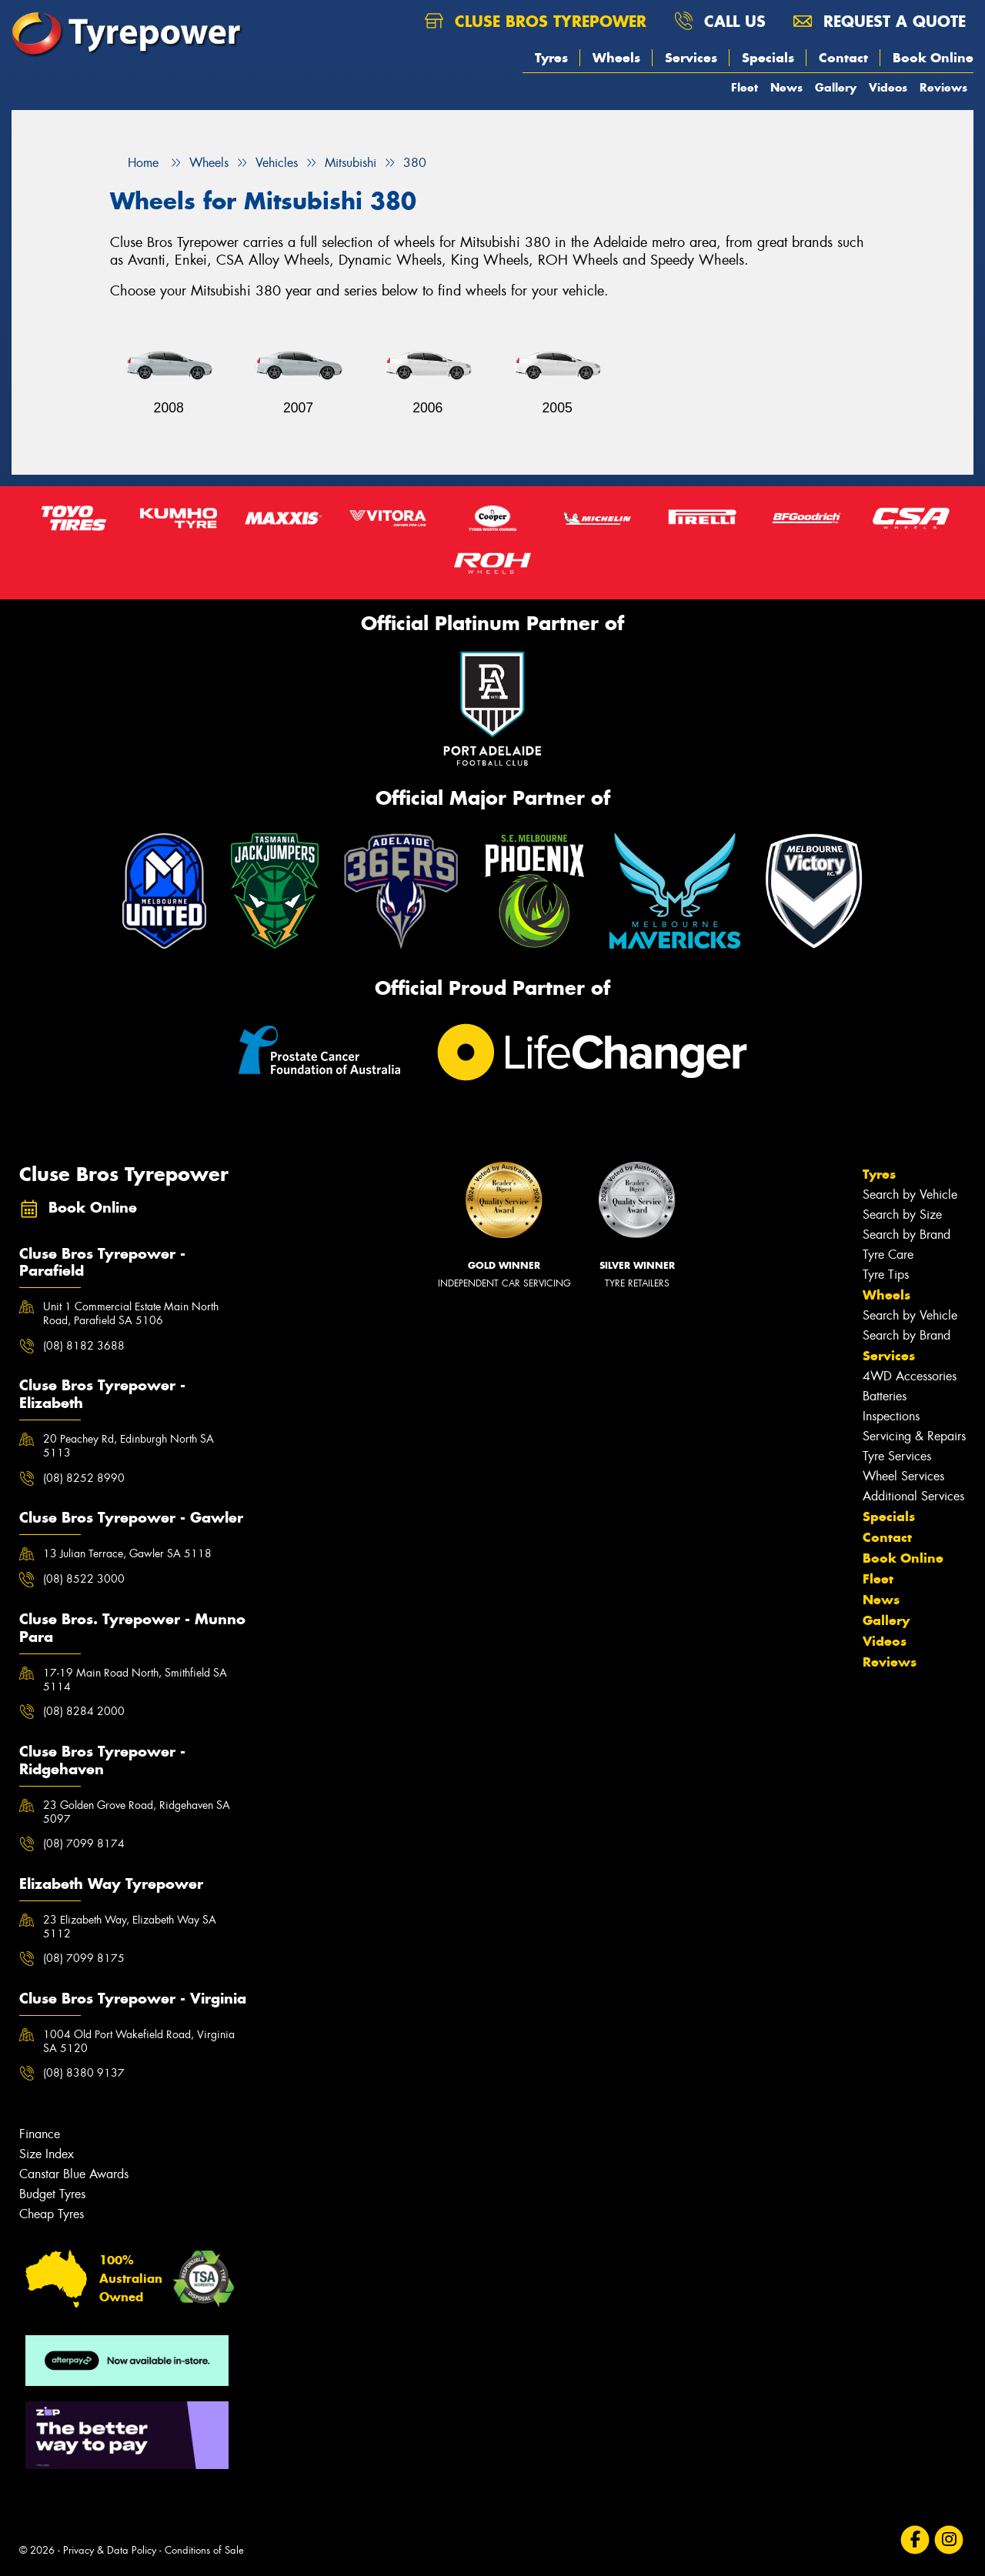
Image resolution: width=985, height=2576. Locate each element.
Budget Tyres (52, 2194)
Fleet (744, 87)
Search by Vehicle (910, 1194)
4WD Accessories (910, 1376)
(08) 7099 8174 (84, 1843)
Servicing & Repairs (914, 1436)
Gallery (835, 87)
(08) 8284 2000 (84, 1711)
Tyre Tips (886, 1274)
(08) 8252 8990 (84, 1478)
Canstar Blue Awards (74, 2174)
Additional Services (913, 1496)
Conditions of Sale (204, 2550)
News (786, 87)
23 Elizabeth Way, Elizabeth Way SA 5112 (129, 1926)
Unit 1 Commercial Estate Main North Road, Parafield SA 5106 (131, 1313)
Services (691, 57)
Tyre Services (897, 1456)
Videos (888, 87)
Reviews (943, 87)
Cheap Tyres (51, 2214)
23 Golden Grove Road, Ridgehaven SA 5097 (136, 1812)
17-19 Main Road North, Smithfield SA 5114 (135, 1679)
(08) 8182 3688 (84, 1346)
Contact (843, 57)
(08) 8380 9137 (84, 2073)
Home (134, 163)
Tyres (551, 57)
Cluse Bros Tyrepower (535, 21)
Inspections (891, 1416)
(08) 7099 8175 (84, 1958)
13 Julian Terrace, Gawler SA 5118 (127, 1553)
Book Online (933, 57)
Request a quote (879, 21)
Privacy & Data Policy (109, 2550)
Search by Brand (906, 1234)
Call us (720, 21)
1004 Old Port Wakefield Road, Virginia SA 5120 (139, 2041)
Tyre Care (888, 1254)
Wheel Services (903, 1476)
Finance (39, 2134)
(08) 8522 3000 (84, 1579)
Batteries (885, 1396)
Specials (768, 57)
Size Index (46, 2154)
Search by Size (902, 1214)
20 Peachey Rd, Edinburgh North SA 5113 (128, 1446)
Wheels (616, 57)
